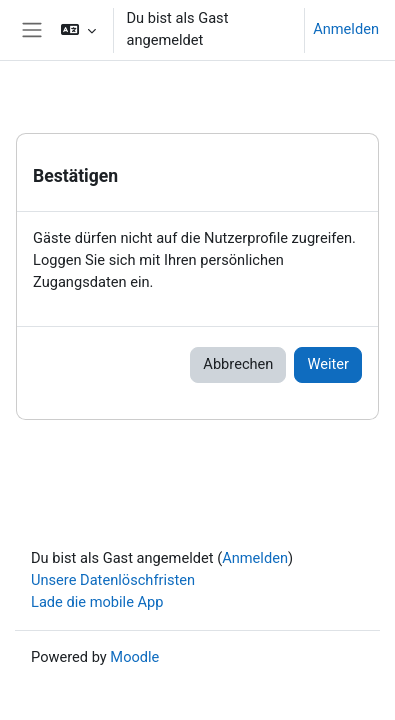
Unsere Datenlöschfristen (113, 580)
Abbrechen (238, 364)
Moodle (134, 657)
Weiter (328, 364)
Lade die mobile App (97, 602)
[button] (78, 30)
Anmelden (346, 29)
